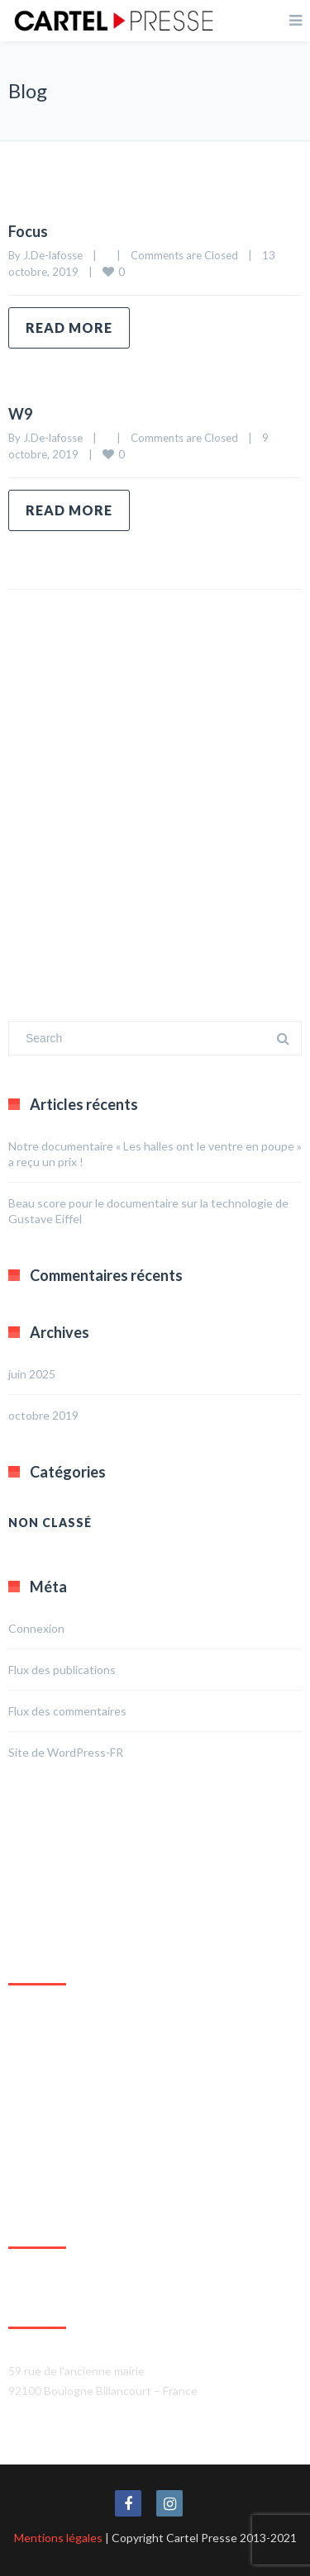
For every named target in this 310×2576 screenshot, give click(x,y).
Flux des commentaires (67, 1711)
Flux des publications (62, 1670)
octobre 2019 (43, 1415)
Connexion (36, 1628)
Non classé (50, 1523)
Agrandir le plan (48, 2178)
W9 (20, 414)
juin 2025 (31, 1374)
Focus (28, 231)
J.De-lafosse (53, 255)
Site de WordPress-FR (65, 1752)
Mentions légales (58, 2538)
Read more (69, 327)
